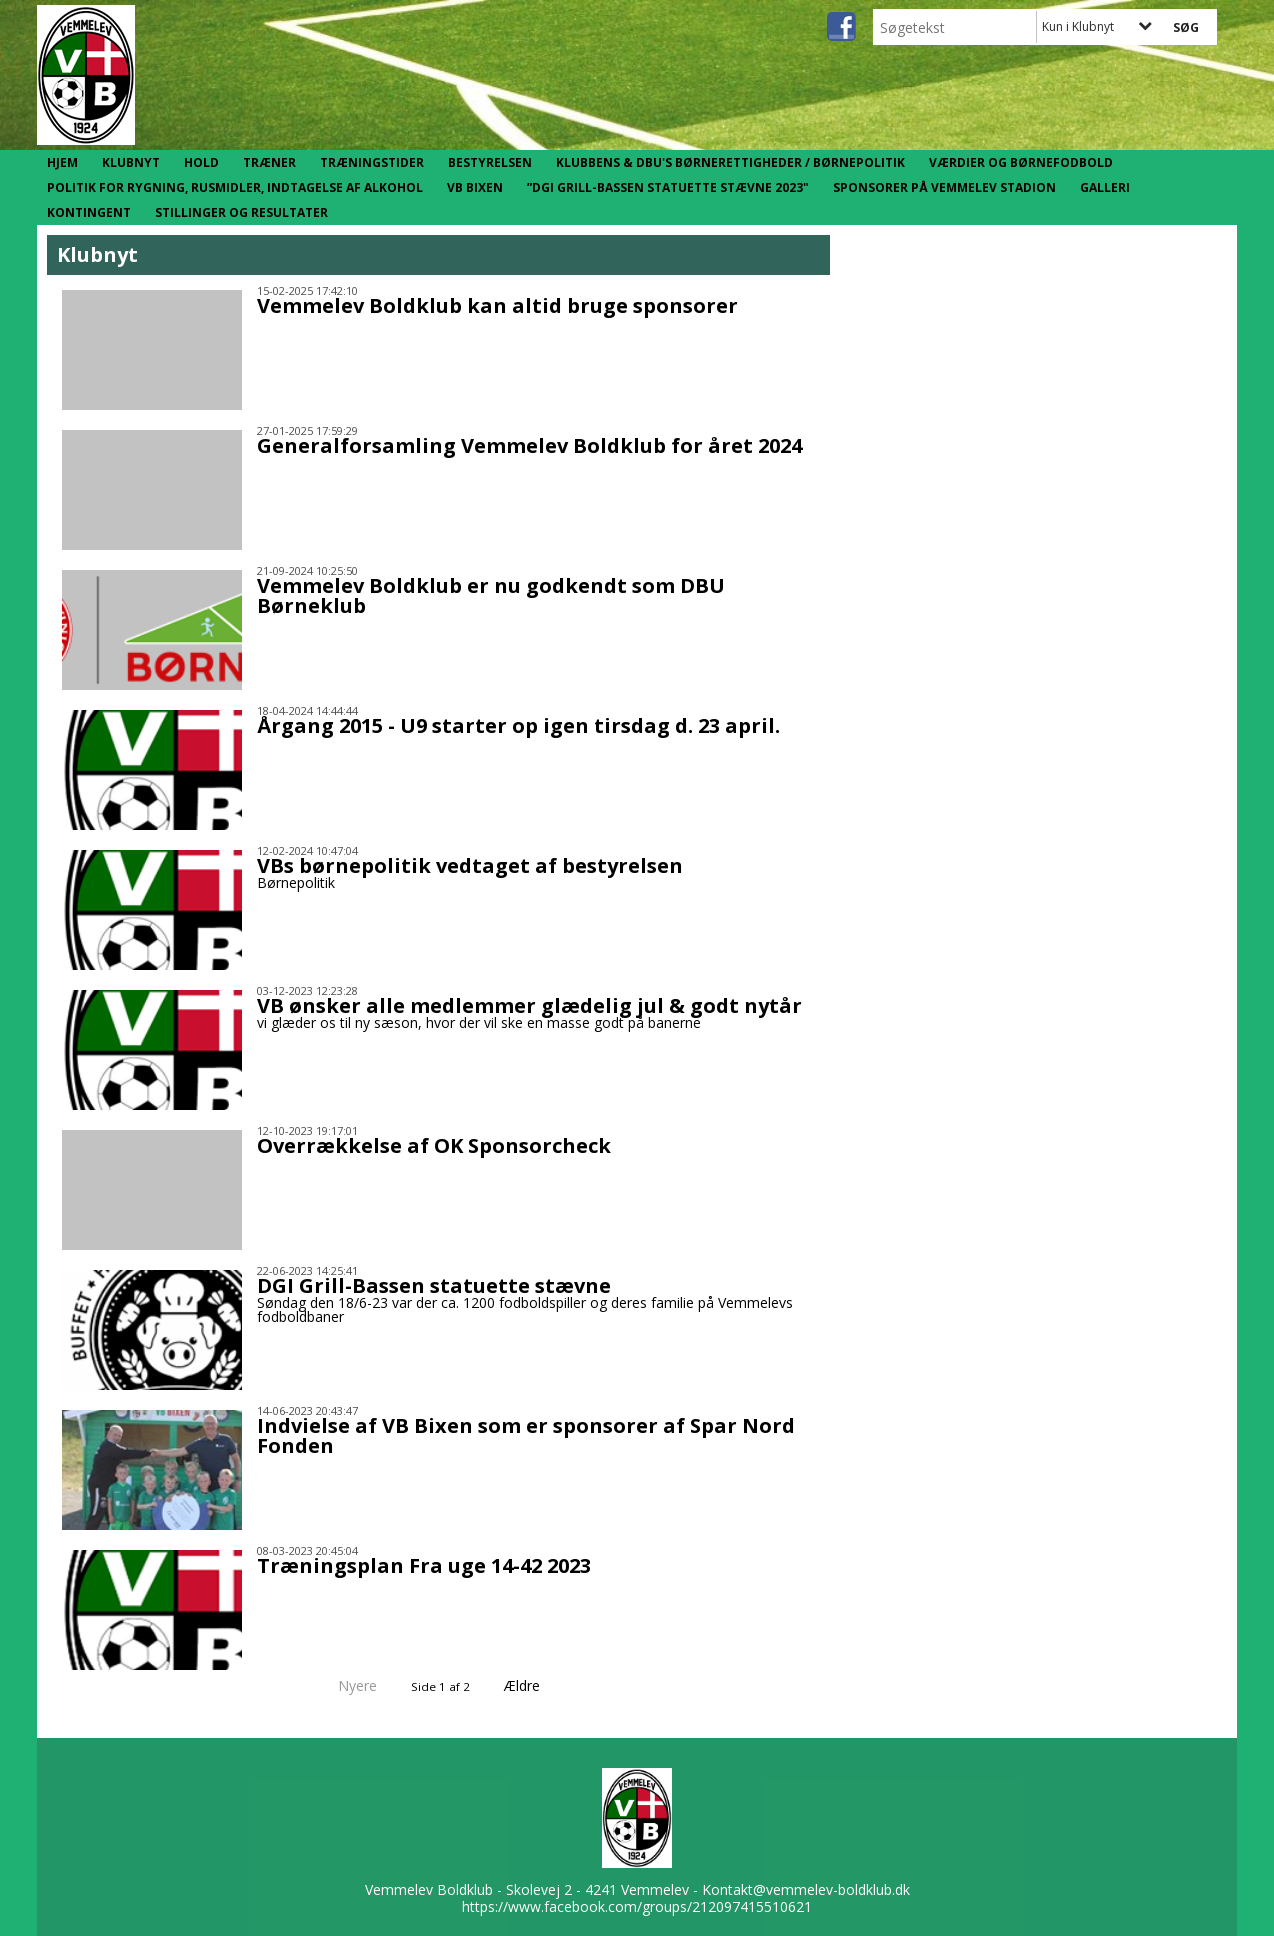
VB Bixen (475, 187)
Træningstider (372, 162)
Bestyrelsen (490, 162)
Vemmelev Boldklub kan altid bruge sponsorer (497, 305)
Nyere (345, 1685)
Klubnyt (131, 162)
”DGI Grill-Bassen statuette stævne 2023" (668, 187)
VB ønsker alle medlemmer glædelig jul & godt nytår (529, 1005)
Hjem (62, 162)
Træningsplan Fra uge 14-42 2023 (424, 1565)
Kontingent (89, 212)
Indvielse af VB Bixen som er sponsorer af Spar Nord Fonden (526, 1435)
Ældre (536, 1685)
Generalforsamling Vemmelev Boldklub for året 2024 (529, 445)
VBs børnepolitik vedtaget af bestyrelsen (470, 865)
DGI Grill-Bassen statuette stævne (434, 1285)
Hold (201, 162)
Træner (269, 162)
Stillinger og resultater (241, 212)
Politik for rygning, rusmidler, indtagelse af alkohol (235, 187)
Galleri (1105, 187)
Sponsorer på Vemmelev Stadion (944, 187)
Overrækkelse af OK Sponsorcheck (434, 1145)
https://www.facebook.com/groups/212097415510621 (637, 1906)
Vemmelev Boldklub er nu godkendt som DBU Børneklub (491, 595)
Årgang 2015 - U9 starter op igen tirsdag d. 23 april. (518, 725)
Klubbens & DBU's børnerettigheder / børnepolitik (730, 162)
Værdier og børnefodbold (1021, 162)
